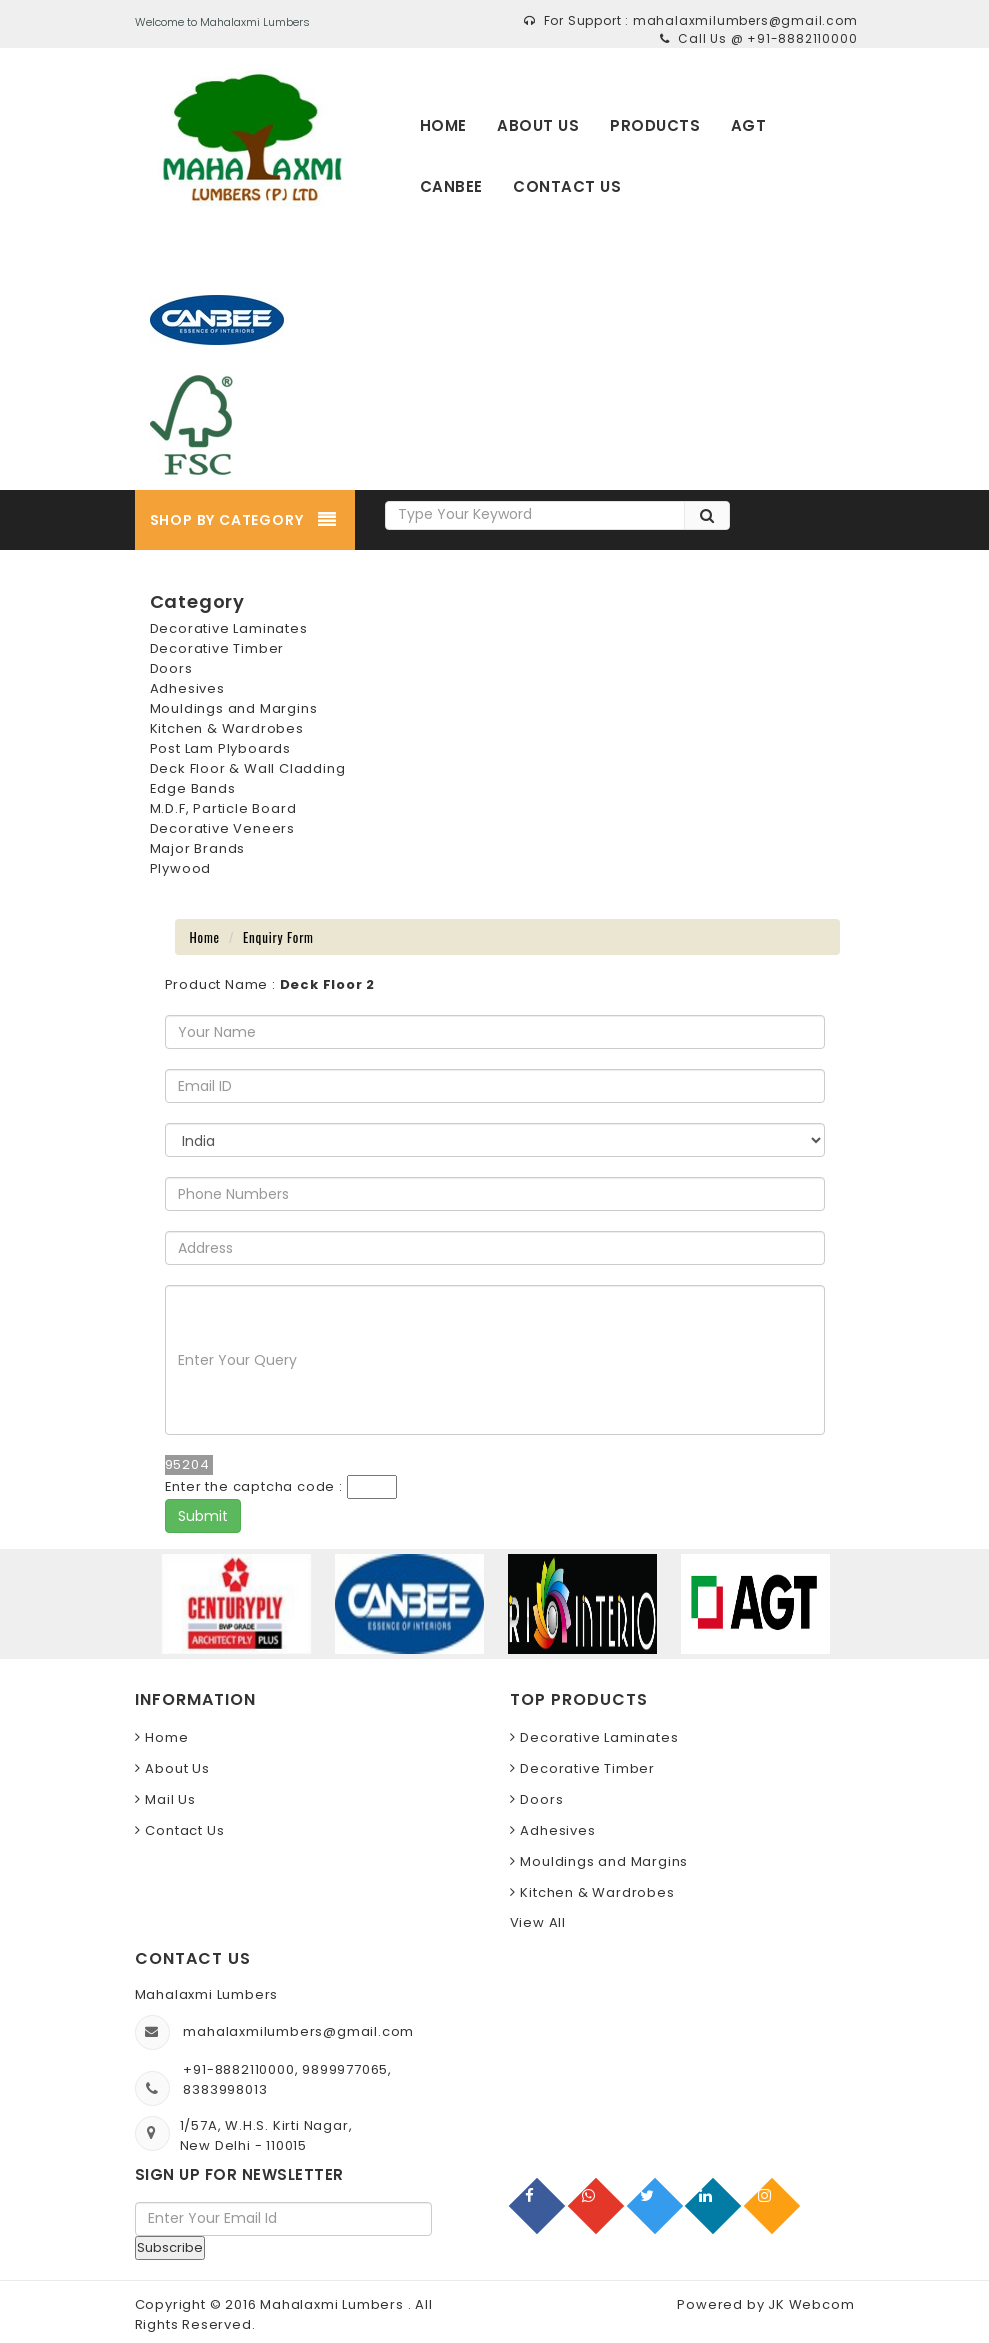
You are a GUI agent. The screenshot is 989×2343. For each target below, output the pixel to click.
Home (205, 937)
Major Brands (198, 848)
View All (538, 1922)
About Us (177, 1768)
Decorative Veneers (222, 828)
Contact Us (184, 1830)
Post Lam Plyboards (220, 748)
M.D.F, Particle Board (223, 808)
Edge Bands (193, 788)
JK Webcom (811, 2304)
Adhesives (187, 688)
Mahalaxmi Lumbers (333, 2304)
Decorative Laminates (229, 628)
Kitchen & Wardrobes (227, 728)
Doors (171, 668)
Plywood (181, 868)
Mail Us (170, 1799)
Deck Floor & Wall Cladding (248, 768)
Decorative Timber (217, 648)
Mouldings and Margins (234, 708)
